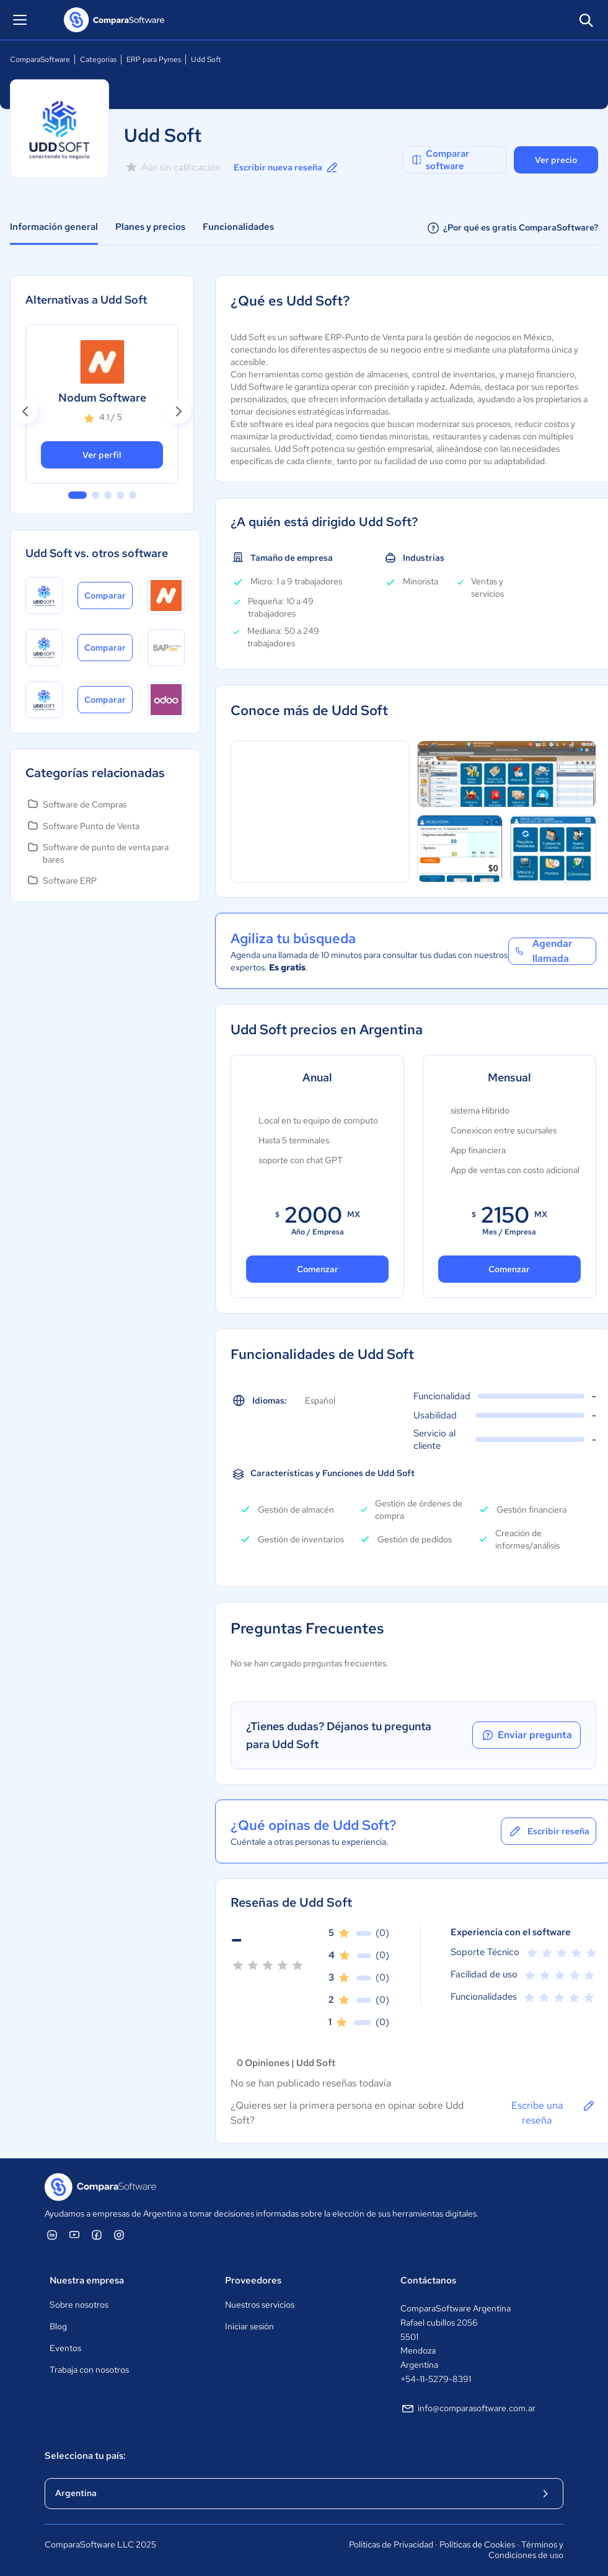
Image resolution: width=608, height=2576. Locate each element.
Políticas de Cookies (477, 2544)
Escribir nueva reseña (287, 167)
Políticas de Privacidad (391, 2544)
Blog (58, 2326)
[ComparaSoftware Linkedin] (52, 2234)
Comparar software (439, 159)
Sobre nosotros (79, 2304)
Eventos (65, 2348)
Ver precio (556, 159)
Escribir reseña (545, 1831)
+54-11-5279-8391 (435, 2379)
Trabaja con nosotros (89, 2369)
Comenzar (317, 1269)
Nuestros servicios (259, 2304)
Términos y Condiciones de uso (525, 2550)
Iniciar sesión (249, 2326)
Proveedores (253, 2280)
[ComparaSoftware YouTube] (74, 2234)
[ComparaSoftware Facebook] (96, 2234)
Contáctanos (428, 2280)
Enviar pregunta (523, 1735)
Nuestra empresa (87, 2280)
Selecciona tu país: (85, 2456)
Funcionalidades (238, 227)
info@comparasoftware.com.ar (467, 2408)
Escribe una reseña (550, 2112)
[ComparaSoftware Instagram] (119, 2234)
